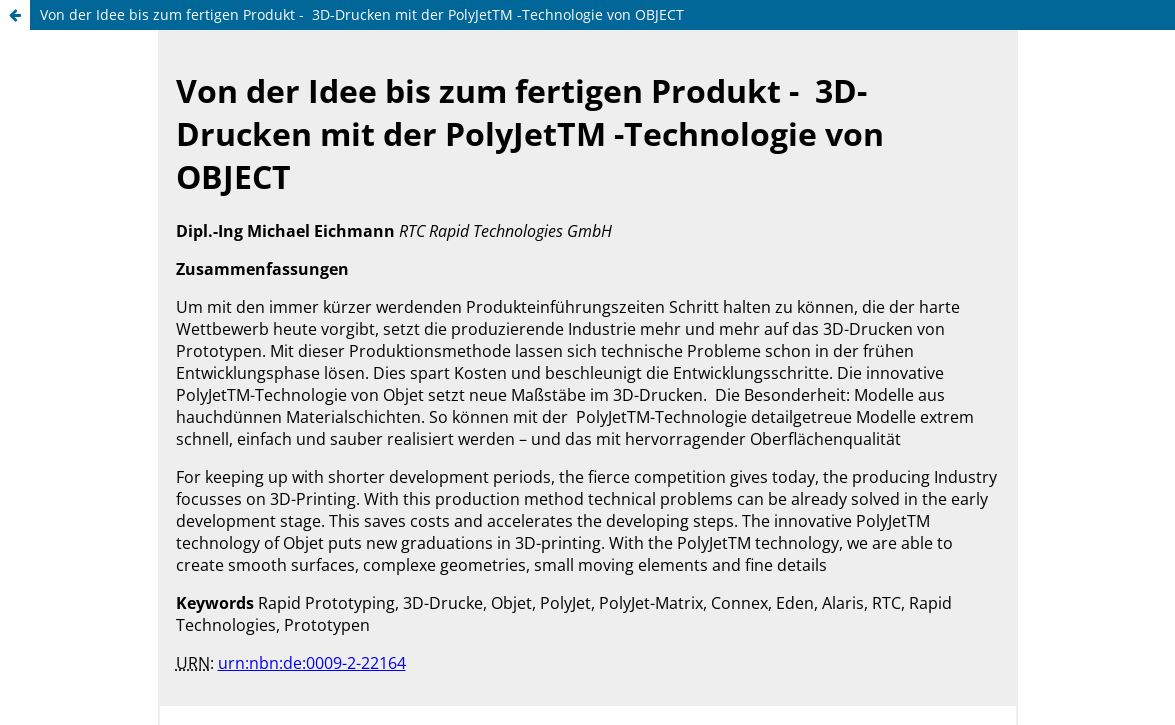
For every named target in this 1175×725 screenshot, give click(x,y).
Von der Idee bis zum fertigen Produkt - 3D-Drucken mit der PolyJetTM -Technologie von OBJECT (362, 14)
